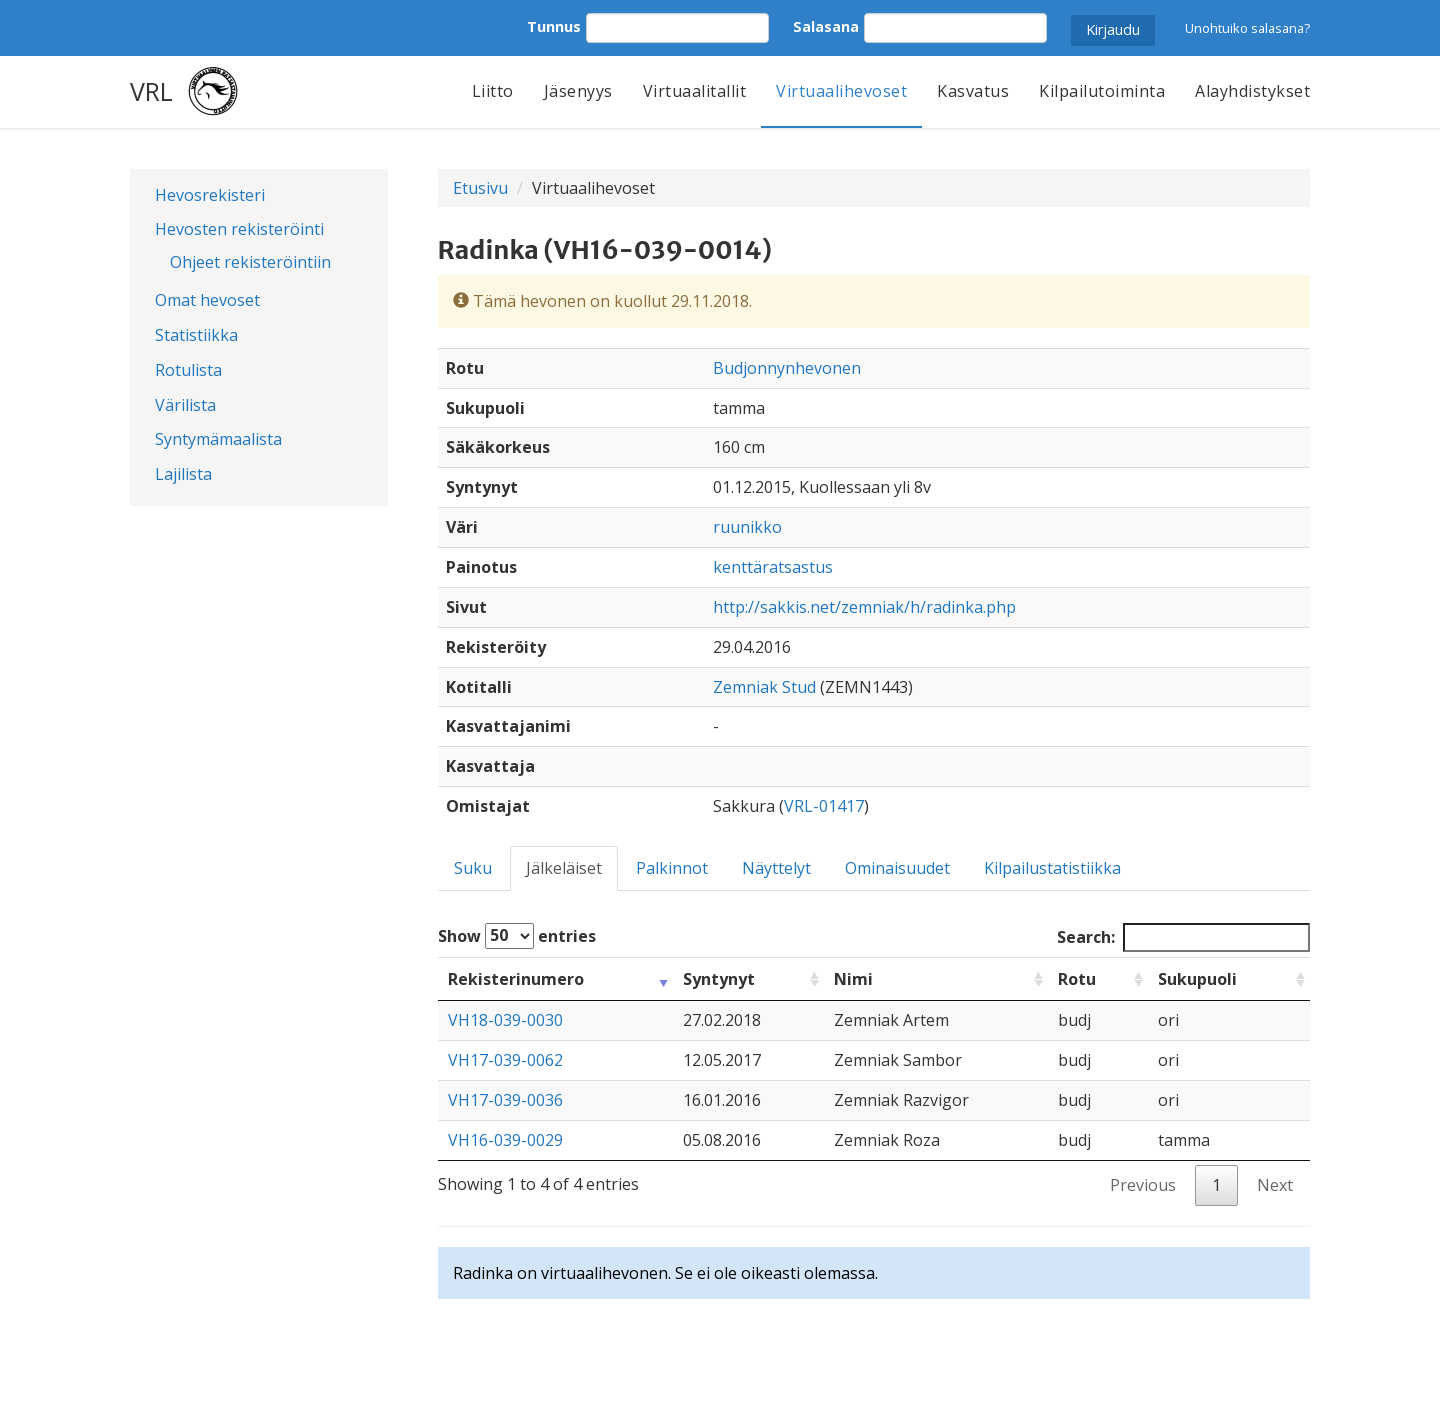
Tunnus (554, 26)
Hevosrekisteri (210, 195)
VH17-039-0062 (505, 1060)
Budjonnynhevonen (787, 368)
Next (1275, 1185)
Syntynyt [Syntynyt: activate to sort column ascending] (719, 979)
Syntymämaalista (218, 439)
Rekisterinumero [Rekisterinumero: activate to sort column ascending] (516, 979)
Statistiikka (196, 335)
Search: (1183, 937)
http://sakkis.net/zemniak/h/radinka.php (864, 607)
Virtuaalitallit (695, 91)
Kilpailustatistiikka (1052, 868)
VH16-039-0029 (505, 1140)
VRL (151, 91)
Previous (1143, 1185)
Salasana (826, 26)
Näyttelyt (776, 868)
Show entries (517, 936)
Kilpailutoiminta (1102, 91)
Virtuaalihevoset (841, 91)
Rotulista (188, 370)
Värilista (185, 405)
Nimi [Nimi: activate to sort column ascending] (853, 979)
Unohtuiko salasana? (1247, 28)
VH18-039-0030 (505, 1020)
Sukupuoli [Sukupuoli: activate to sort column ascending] (1197, 979)
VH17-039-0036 (505, 1100)
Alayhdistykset (1252, 91)
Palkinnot (672, 868)
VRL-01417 (824, 806)
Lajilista (183, 474)
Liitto (493, 91)
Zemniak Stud (764, 687)
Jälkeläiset (564, 868)
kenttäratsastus (773, 567)
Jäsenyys (578, 91)
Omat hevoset (207, 300)
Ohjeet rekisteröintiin (250, 262)
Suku (473, 868)
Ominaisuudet (897, 868)
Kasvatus (973, 91)
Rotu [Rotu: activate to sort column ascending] (1077, 979)
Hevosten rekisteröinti (239, 229)
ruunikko (747, 527)
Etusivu (480, 188)
